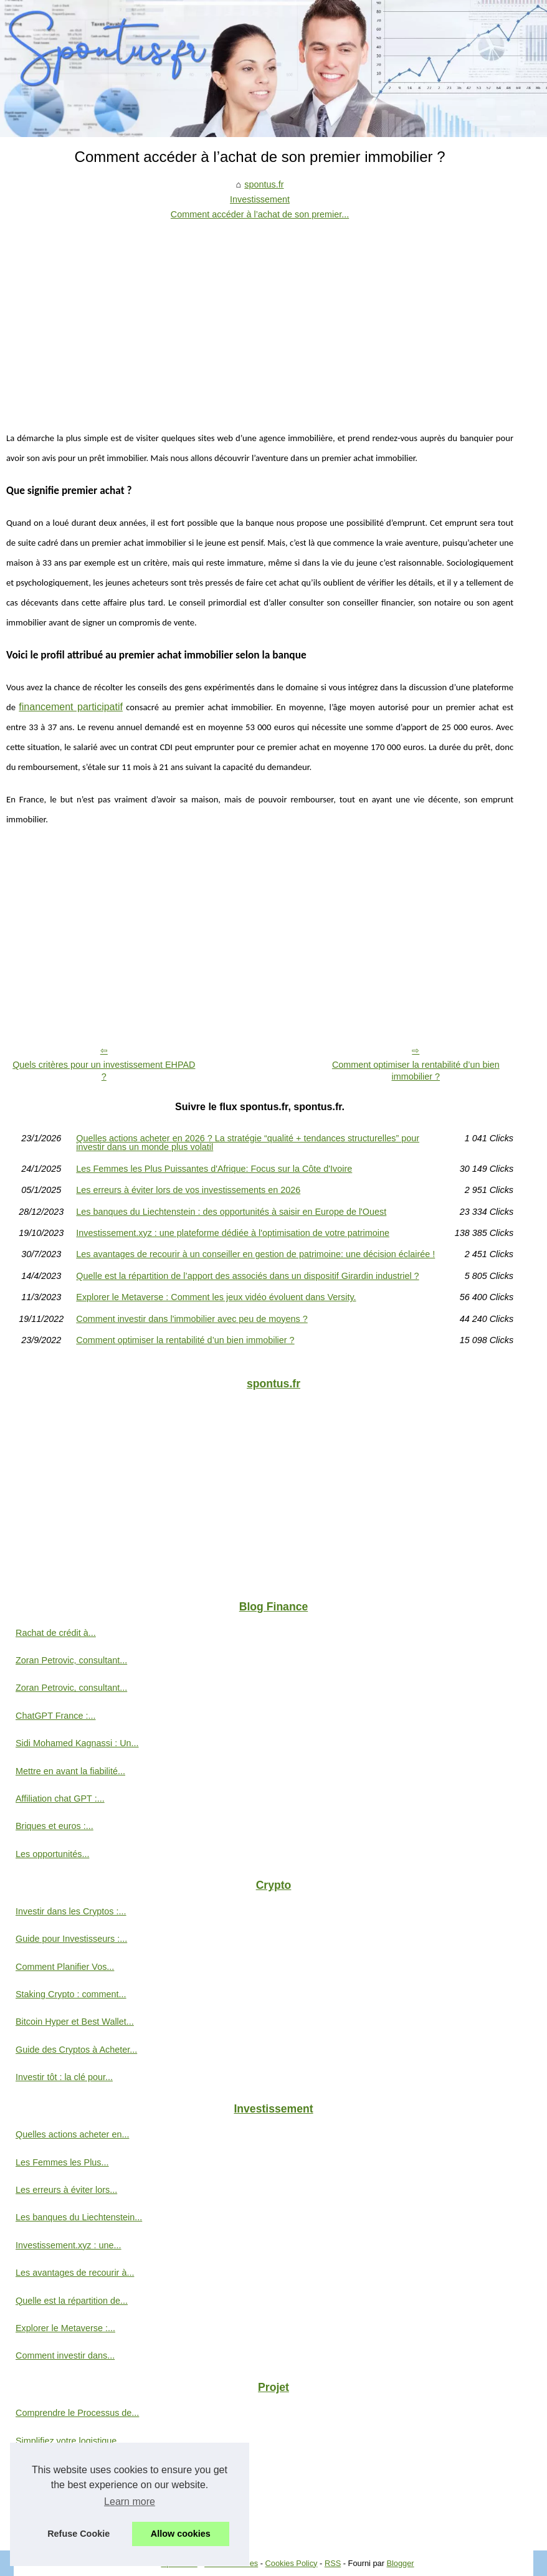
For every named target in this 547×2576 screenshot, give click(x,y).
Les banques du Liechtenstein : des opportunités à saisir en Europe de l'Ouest (231, 1211)
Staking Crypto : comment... (71, 1994)
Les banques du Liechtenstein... (79, 2217)
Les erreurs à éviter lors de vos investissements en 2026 (188, 1190)
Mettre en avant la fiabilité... (70, 1771)
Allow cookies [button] (181, 2534)
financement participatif (71, 706)
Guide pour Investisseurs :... (71, 1939)
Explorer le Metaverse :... (65, 2328)
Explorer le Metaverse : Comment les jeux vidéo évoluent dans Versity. (216, 1297)
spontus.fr (263, 184)
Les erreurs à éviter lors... (66, 2190)
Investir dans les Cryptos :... (71, 1911)
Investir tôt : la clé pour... (64, 2077)
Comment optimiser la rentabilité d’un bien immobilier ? (416, 1070)
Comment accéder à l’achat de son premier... (260, 214)
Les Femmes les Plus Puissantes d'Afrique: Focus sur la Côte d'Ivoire (214, 1168)
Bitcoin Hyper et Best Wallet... (75, 2022)
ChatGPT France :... (56, 1716)
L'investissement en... (59, 2524)
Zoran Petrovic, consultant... (71, 1660)
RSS (333, 2563)
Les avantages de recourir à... (75, 2273)
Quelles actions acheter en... (72, 2134)
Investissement (260, 199)
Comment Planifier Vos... (65, 1967)
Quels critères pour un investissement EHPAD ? (103, 1070)
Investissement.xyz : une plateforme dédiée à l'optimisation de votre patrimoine (232, 1233)
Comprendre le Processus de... (77, 2413)
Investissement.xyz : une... (68, 2245)
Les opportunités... (52, 1854)
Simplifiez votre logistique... (70, 2441)
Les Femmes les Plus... (62, 2162)
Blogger (400, 2563)
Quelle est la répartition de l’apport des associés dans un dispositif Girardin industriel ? (247, 1275)
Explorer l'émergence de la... (73, 2496)
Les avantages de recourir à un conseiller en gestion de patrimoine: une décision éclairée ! (255, 1254)
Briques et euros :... (54, 1826)
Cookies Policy (291, 2563)
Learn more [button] (129, 2501)
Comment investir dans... (65, 2355)
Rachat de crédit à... (56, 1633)
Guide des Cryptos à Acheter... (76, 2050)
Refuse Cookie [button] (78, 2534)
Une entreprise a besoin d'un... (77, 2468)
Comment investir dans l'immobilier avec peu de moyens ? (191, 1318)
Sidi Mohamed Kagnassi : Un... (77, 1743)
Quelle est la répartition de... (72, 2301)
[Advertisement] (260, 316)
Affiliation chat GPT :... (60, 1799)
